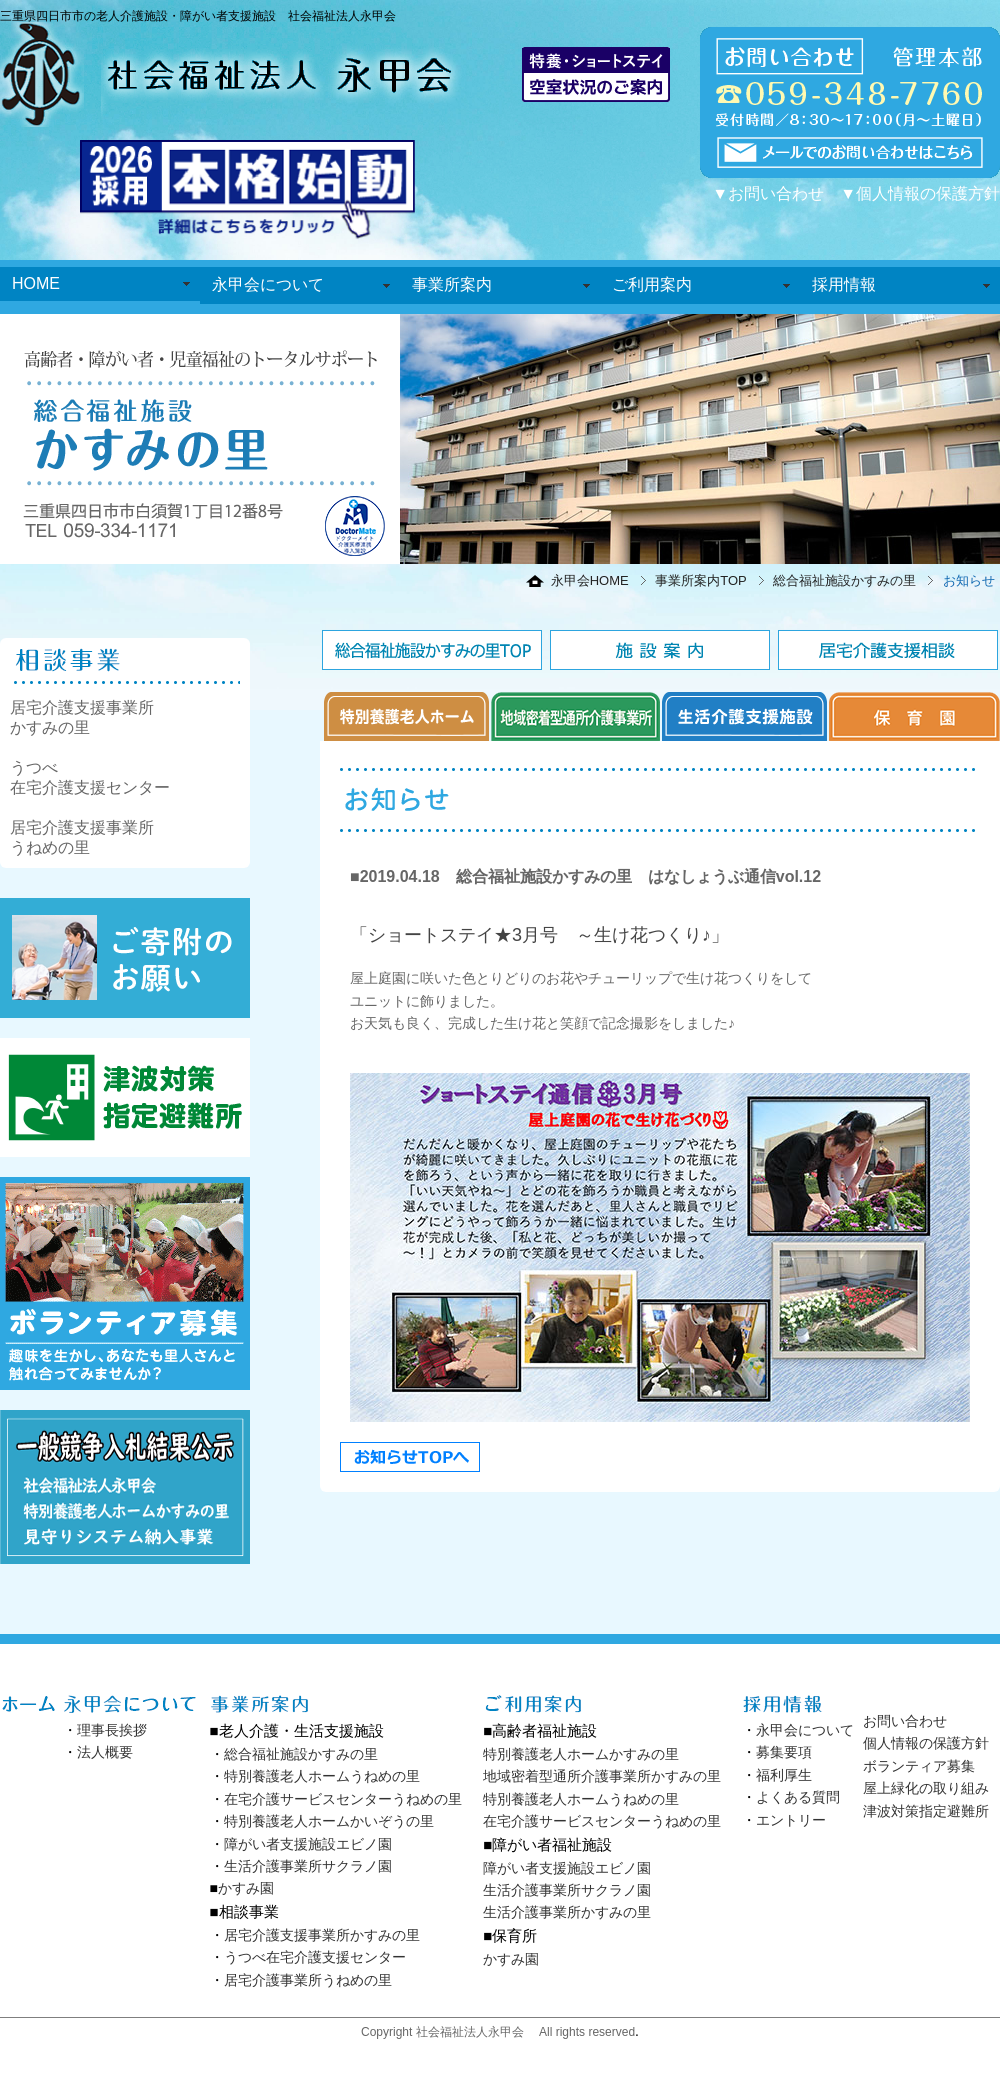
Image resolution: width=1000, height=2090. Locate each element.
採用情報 (844, 284)
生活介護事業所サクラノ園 (308, 1866)
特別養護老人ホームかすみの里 (581, 1754)
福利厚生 (784, 1775)
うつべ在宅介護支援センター (315, 1957)
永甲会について (268, 284)
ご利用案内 (652, 284)
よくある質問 (798, 1797)
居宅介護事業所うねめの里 (308, 1980)
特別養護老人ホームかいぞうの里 (329, 1821)
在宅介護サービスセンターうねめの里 (343, 1799)
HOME (36, 283)
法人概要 (105, 1752)
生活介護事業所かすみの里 (567, 1912)
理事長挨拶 (112, 1730)
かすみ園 (246, 1888)
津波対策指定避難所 (926, 1811)
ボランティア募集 (919, 1766)
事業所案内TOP (701, 580)
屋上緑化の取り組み (926, 1788)
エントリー (791, 1820)
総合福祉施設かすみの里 (844, 580)
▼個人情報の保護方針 (920, 193)
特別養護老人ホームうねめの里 (322, 1776)
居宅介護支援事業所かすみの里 (322, 1935)
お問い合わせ (905, 1721)
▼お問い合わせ (768, 193)
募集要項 (784, 1752)
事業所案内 (452, 284)
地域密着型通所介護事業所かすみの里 (602, 1776)
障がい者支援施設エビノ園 (308, 1844)
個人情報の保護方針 (926, 1743)
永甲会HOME (590, 580)
